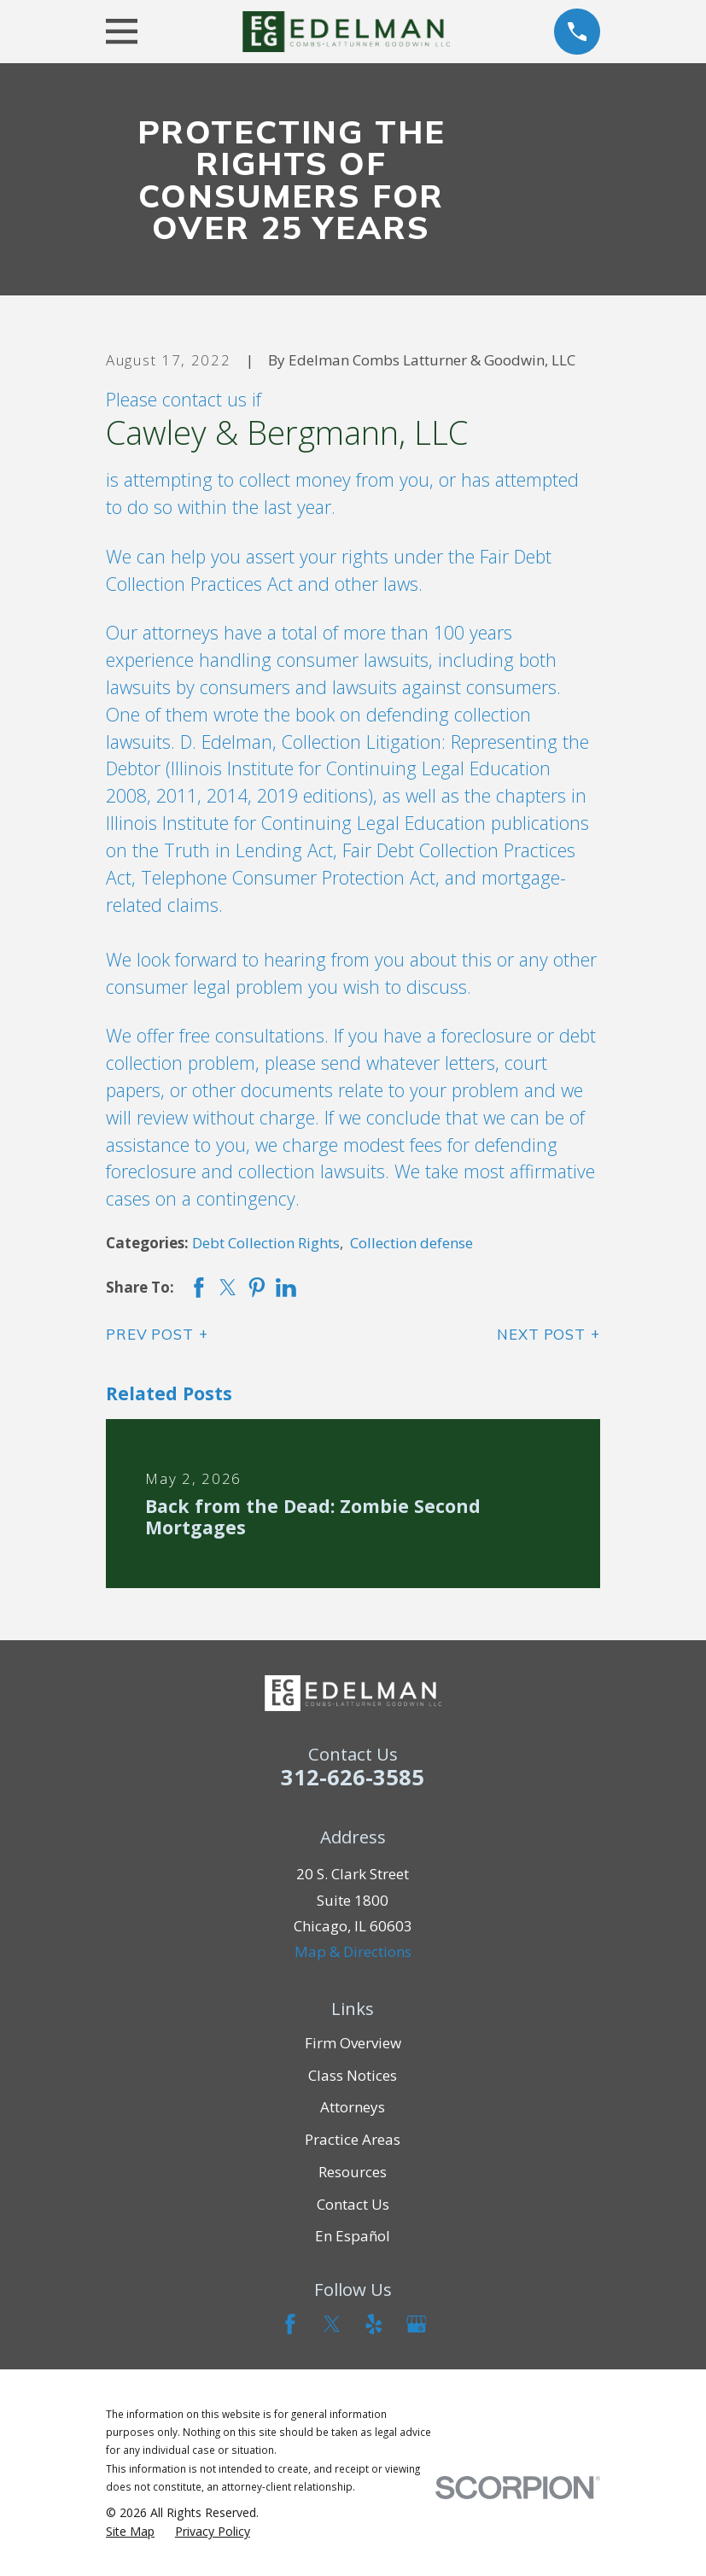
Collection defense (411, 1243)
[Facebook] (290, 2324)
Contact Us (353, 2204)
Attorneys (352, 2107)
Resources (352, 2172)
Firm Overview (353, 2043)
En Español (352, 2236)
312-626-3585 (352, 1776)
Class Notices (352, 2075)
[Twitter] (332, 2324)
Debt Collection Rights (266, 1243)
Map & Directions (353, 1951)
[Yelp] (374, 2324)
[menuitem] (130, 2531)
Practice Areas (352, 2139)
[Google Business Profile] (416, 2324)
